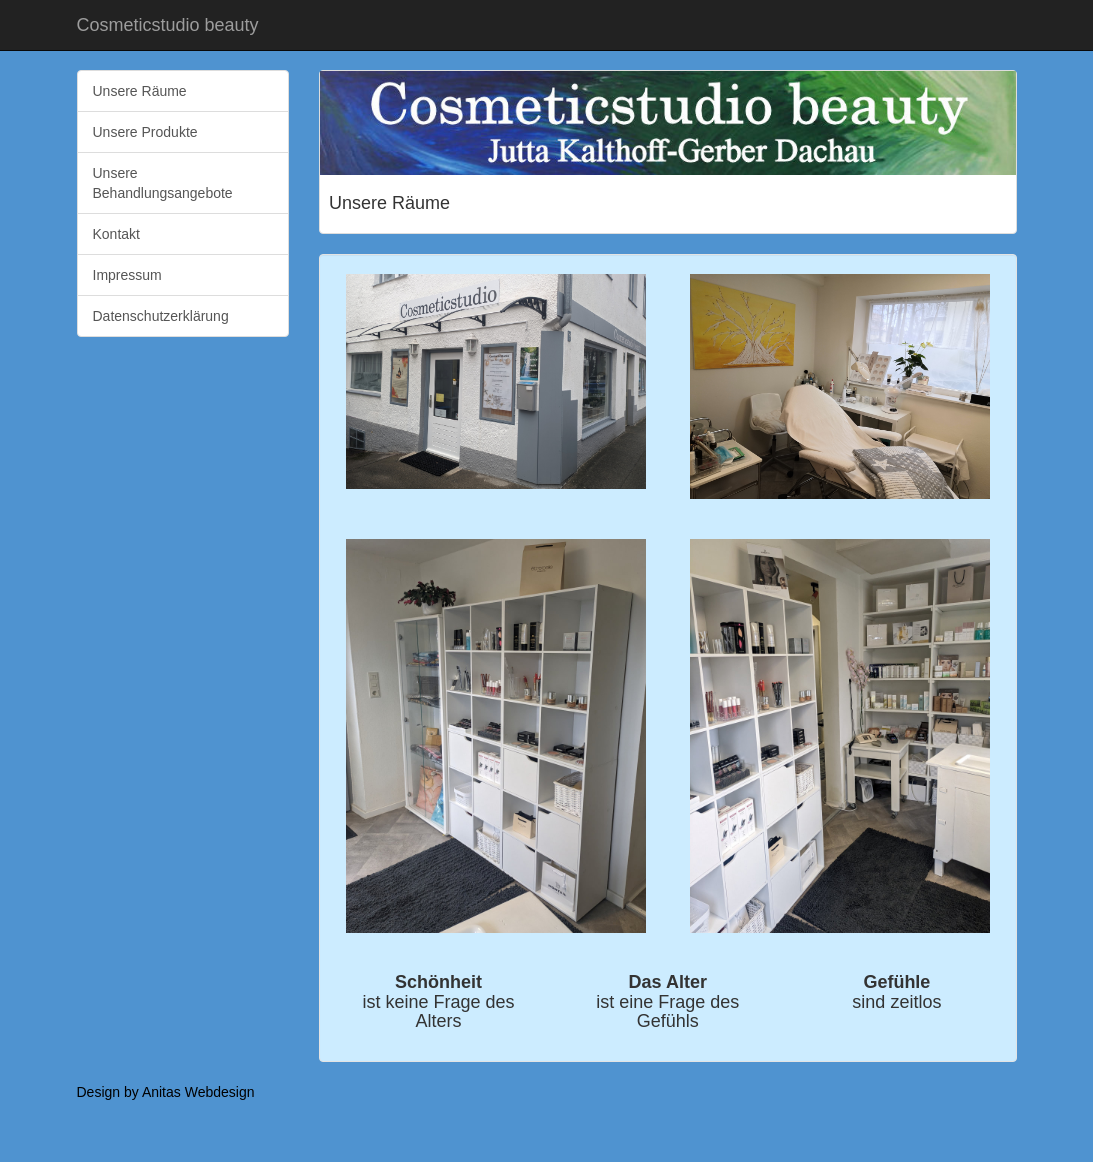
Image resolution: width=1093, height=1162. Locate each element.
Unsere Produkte (145, 132)
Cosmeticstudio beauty (168, 25)
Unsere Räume (140, 91)
